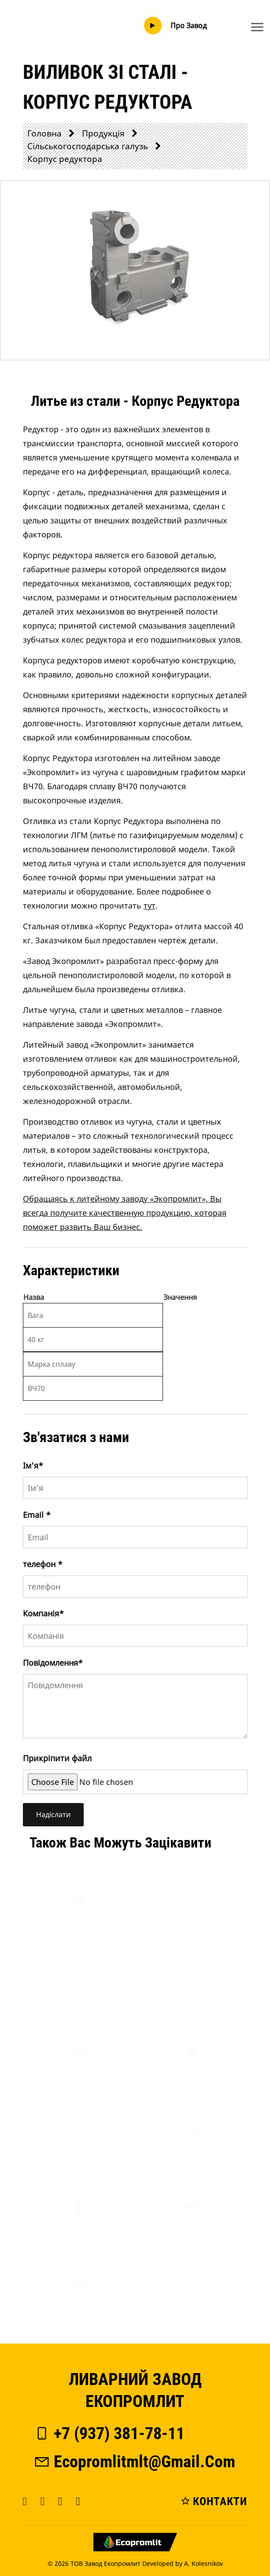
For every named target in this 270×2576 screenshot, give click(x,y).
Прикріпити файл (57, 1758)
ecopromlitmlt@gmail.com (134, 2461)
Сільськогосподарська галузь (87, 146)
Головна (44, 133)
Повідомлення (53, 1662)
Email (37, 1514)
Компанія (43, 1613)
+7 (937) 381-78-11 (109, 2433)
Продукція (103, 133)
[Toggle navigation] (257, 27)
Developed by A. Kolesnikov (182, 2563)
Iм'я (33, 1465)
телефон (43, 1564)
